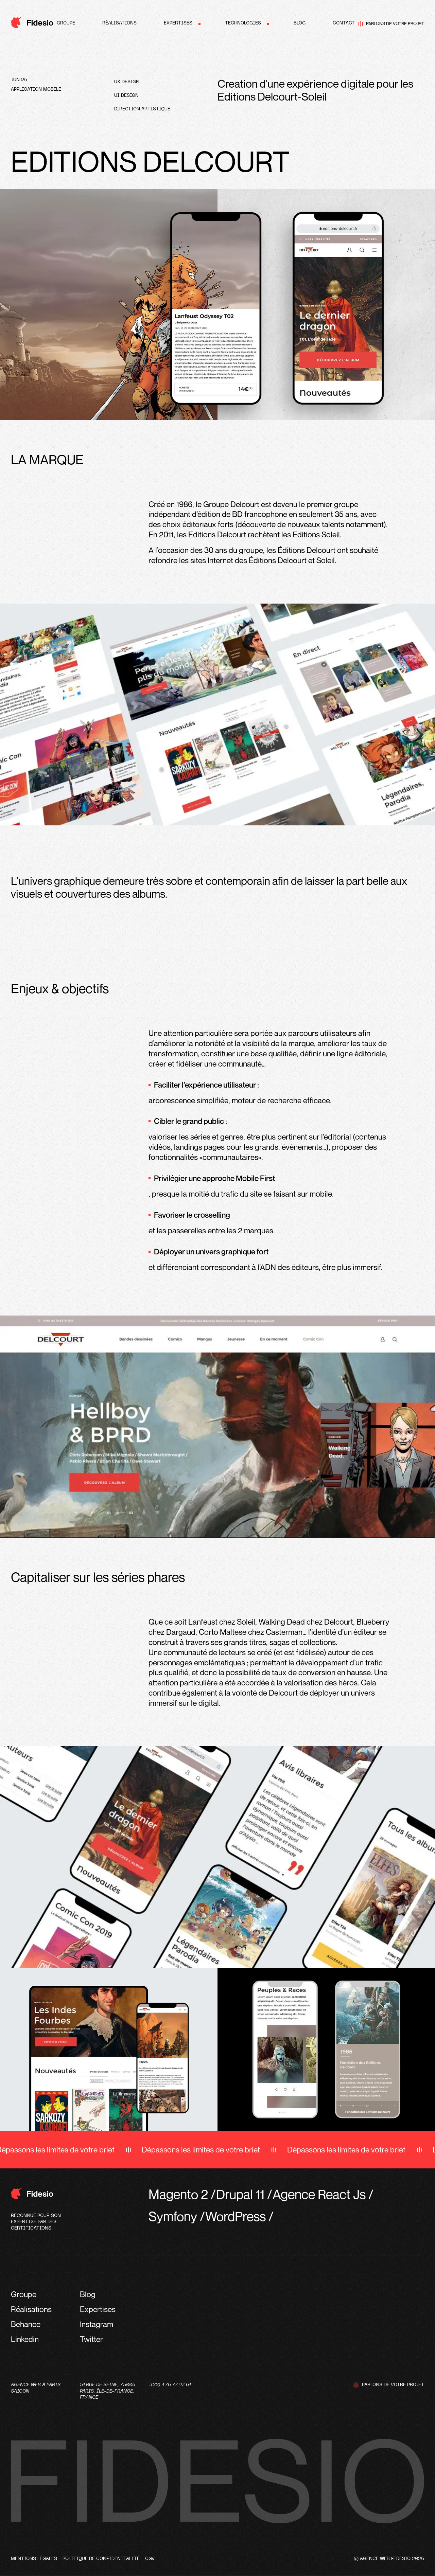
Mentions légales (34, 2559)
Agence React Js (319, 2194)
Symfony (173, 2216)
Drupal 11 (240, 2194)
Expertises (178, 23)
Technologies (243, 23)
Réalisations (119, 23)
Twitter (91, 2339)
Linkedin (25, 2339)
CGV (150, 2559)
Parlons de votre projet (391, 24)
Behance (25, 2324)
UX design (126, 82)
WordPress (235, 2216)
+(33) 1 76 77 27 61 (170, 2385)
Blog (300, 23)
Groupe (66, 23)
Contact (344, 23)
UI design (126, 95)
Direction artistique (142, 109)
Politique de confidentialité (101, 2559)
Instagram (96, 2324)
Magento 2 (178, 2194)
